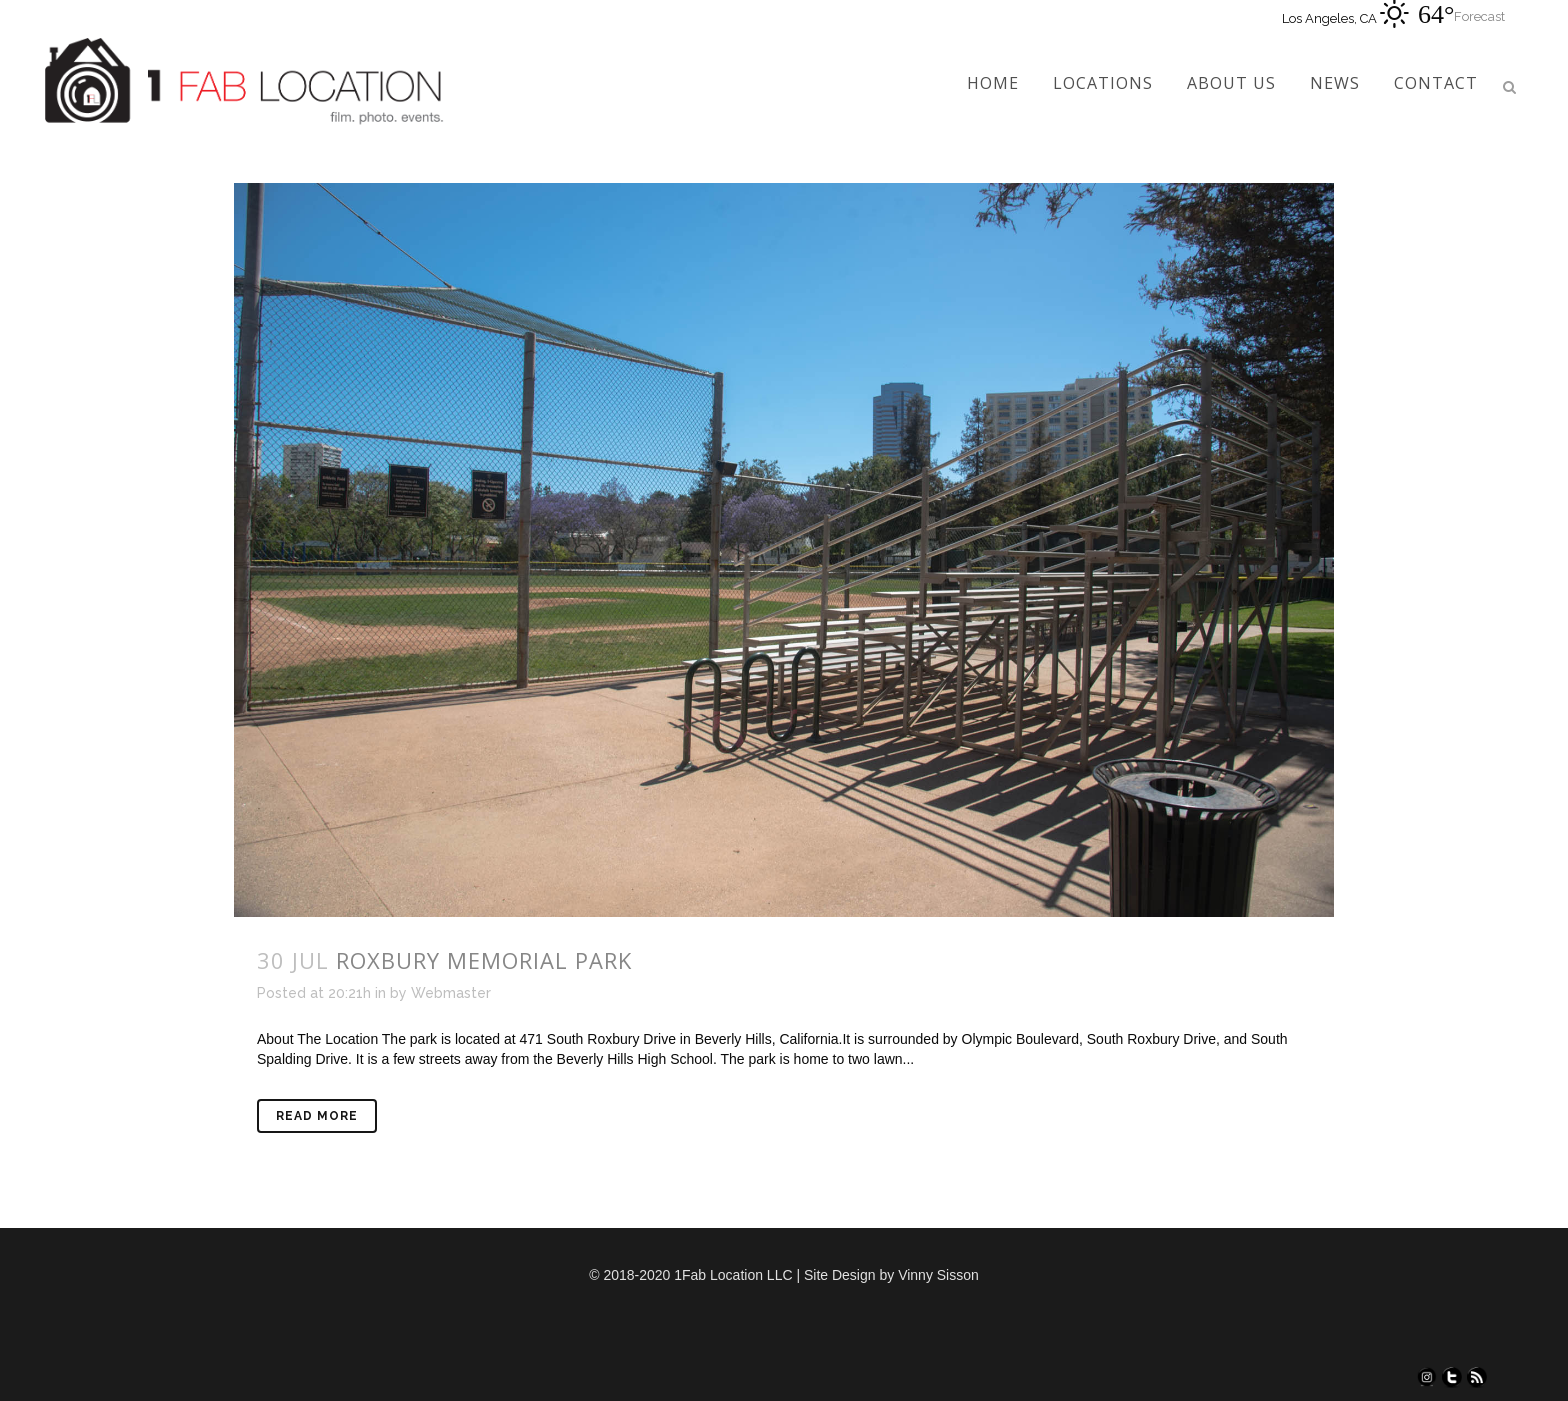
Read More (317, 1116)
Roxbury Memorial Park (484, 960)
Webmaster (451, 993)
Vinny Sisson (938, 1275)
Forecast (1479, 16)
